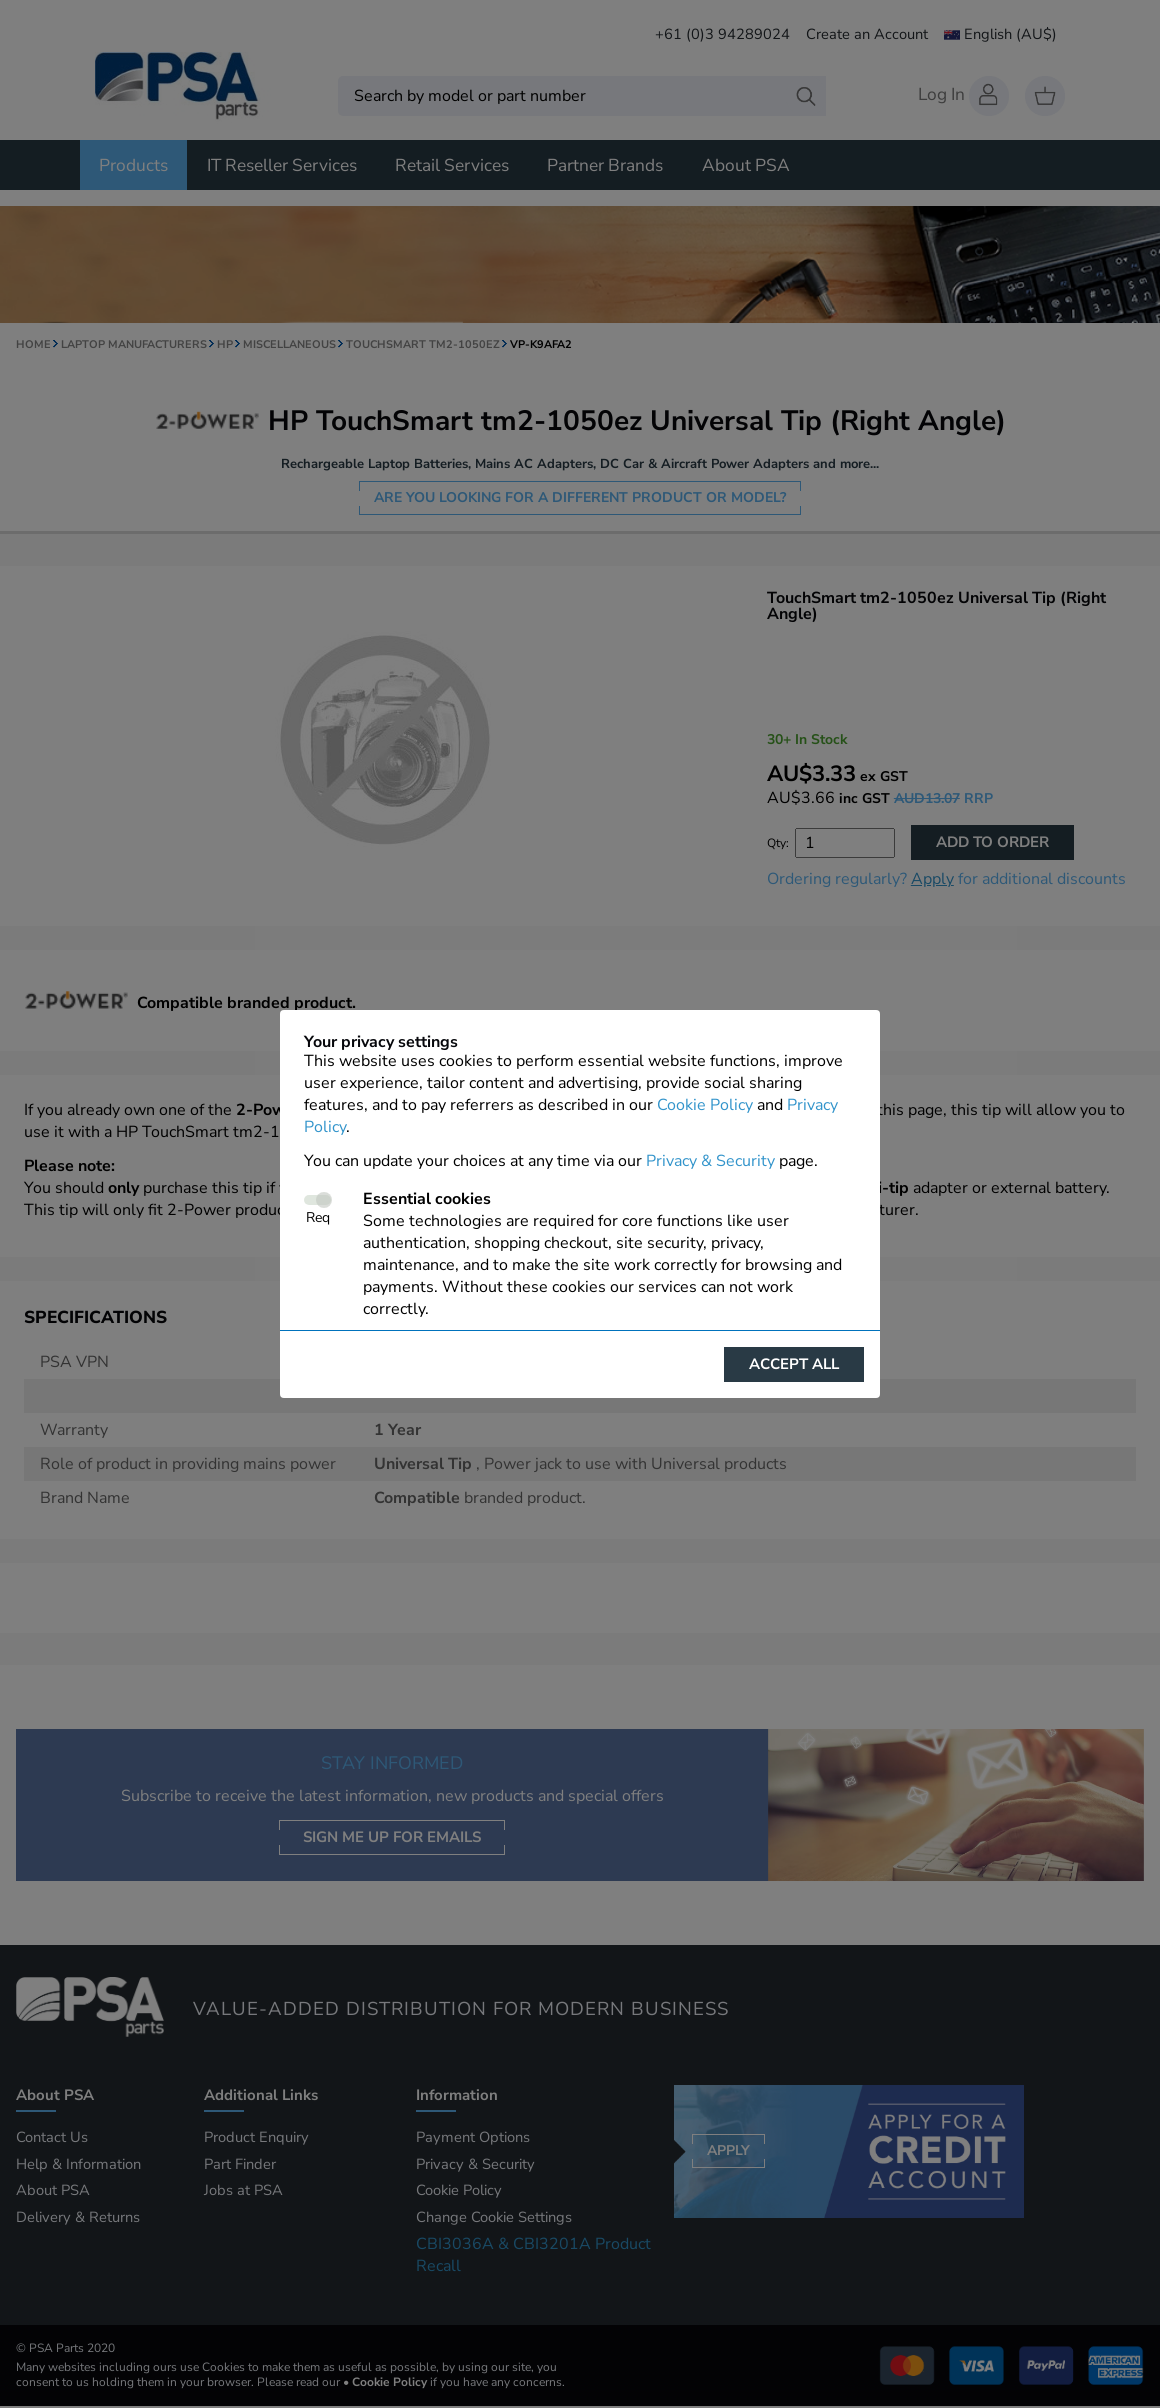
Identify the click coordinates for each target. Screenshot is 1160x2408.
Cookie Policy (705, 1105)
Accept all (794, 1364)
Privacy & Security (710, 1161)
